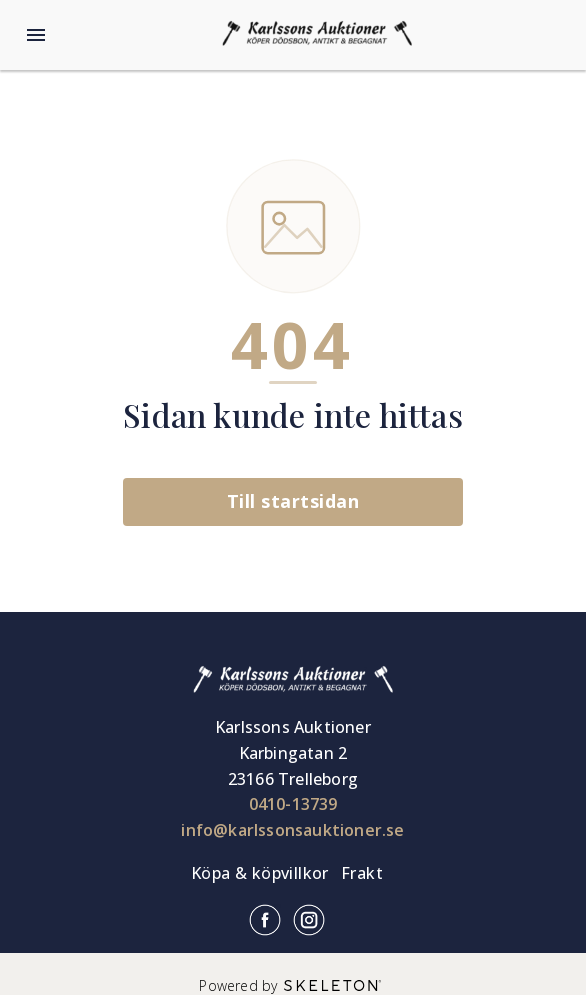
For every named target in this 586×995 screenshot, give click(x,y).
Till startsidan (293, 501)
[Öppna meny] (36, 35)
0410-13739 (293, 804)
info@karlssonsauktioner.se (292, 830)
